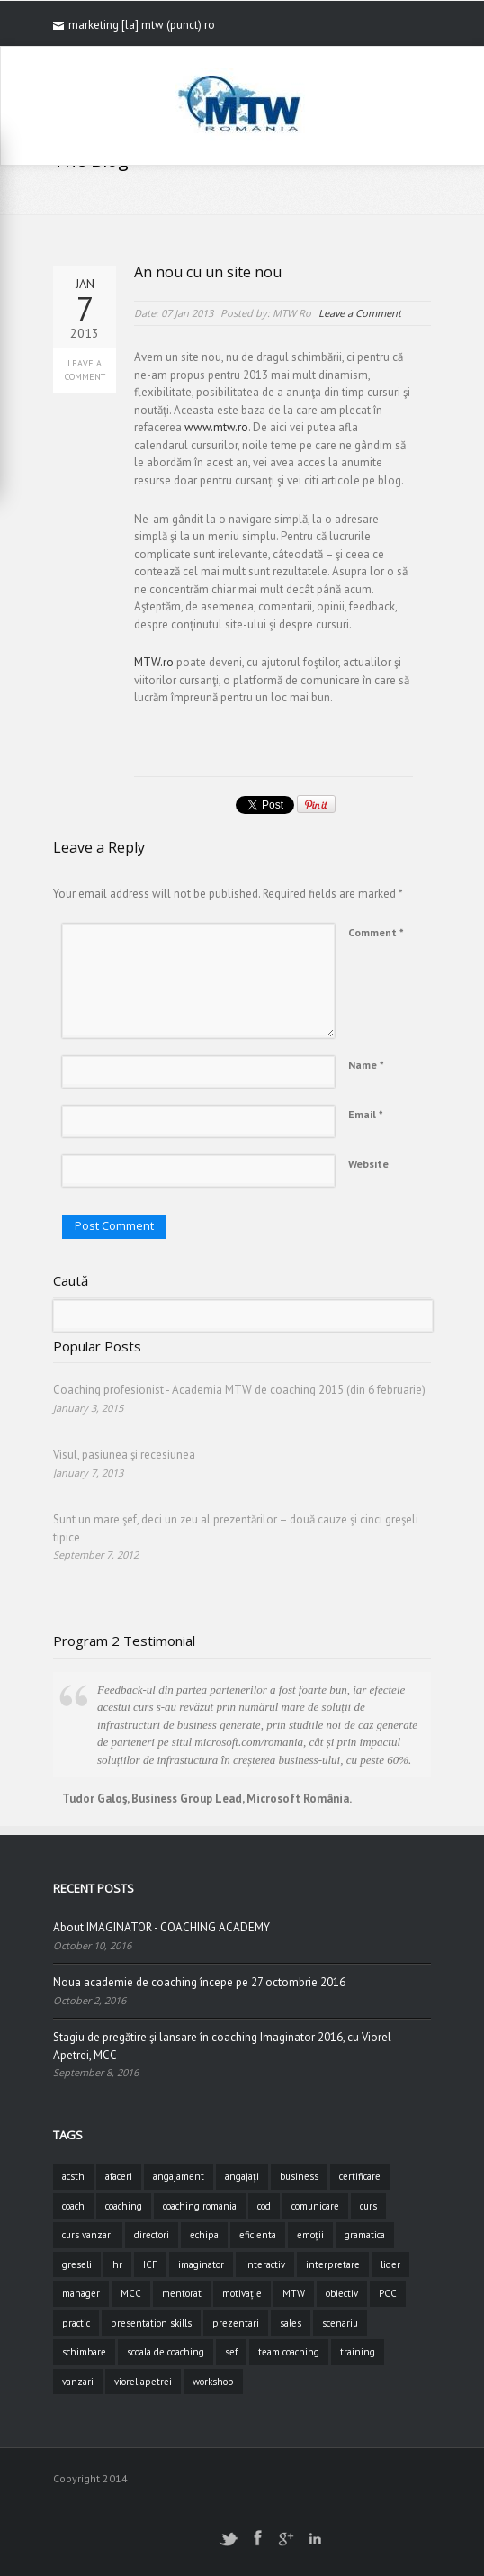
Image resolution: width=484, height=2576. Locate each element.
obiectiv (342, 2293)
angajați (242, 2176)
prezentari (235, 2323)
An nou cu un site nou (208, 272)
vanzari (78, 2381)
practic (76, 2323)
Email (365, 1114)
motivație (242, 2293)
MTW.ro (154, 662)
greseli (77, 2264)
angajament (178, 2176)
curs (368, 2206)
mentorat (182, 2293)
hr (117, 2264)
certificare (360, 2176)
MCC (131, 2293)
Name (366, 1064)
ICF (150, 2264)
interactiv (265, 2264)
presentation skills (151, 2323)
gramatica (365, 2234)
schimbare (84, 2352)
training (357, 2352)
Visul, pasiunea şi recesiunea (124, 1454)
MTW (293, 2293)
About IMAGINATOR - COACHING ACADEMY (161, 1927)
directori (151, 2234)
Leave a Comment (85, 370)
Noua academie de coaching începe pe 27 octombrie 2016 (199, 1982)
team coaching (288, 2352)
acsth (73, 2176)
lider (390, 2264)
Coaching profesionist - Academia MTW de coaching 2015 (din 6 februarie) (239, 1389)
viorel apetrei (143, 2381)
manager (81, 2293)
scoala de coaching (165, 2352)
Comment (376, 932)
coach (73, 2206)
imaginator (201, 2264)
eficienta (257, 2234)
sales (290, 2323)
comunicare (315, 2206)
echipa (204, 2234)
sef (231, 2352)
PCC (388, 2293)
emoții (310, 2234)
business (299, 2176)
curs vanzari (87, 2234)
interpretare (333, 2264)
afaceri (118, 2176)
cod (264, 2206)
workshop (213, 2381)
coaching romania (200, 2206)
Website (368, 1163)
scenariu (340, 2323)
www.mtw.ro (216, 427)
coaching (123, 2206)
